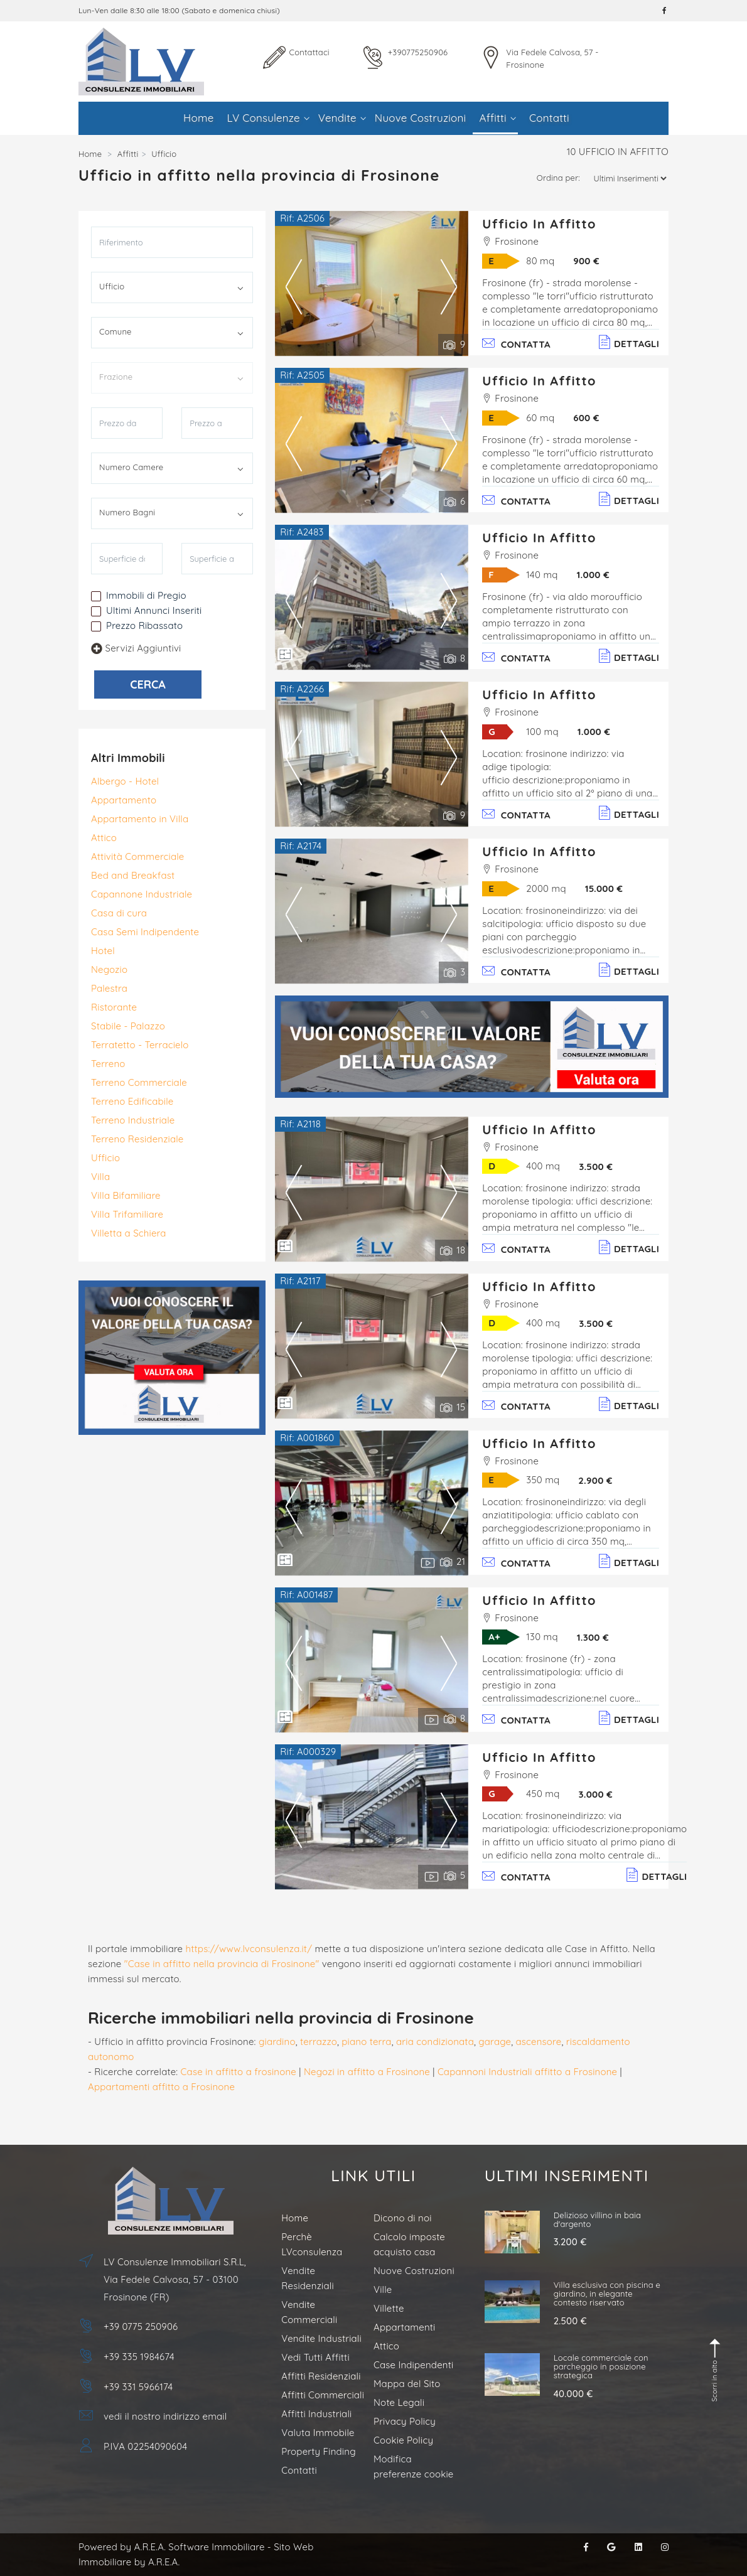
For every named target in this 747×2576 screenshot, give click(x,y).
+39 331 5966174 (138, 2387)
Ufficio (105, 1158)
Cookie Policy (403, 2440)
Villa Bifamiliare (126, 1195)
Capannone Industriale (141, 894)
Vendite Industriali (321, 2338)
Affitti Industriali (316, 2414)
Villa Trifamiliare (127, 1214)
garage (494, 2041)
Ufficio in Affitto (539, 224)
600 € (586, 418)
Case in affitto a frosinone (238, 2072)
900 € (586, 261)
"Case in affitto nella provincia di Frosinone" (222, 1964)
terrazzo (318, 2041)
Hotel (103, 951)
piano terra (366, 2041)
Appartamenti (404, 2327)
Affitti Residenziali (320, 2376)
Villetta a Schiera (128, 1233)
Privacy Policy (405, 2421)
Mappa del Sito (407, 2384)
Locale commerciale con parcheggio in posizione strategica (601, 2367)
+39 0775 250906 (141, 2326)
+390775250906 (418, 52)
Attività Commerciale (137, 856)
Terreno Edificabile (132, 1101)
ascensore (539, 2041)
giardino (277, 2041)
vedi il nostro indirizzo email (165, 2416)
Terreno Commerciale (139, 1082)
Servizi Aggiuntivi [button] (136, 648)
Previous (294, 286)
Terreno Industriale (133, 1120)
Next (449, 286)
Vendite (342, 117)
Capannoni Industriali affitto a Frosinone (527, 2072)
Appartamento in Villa (139, 819)
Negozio (109, 969)
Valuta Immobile (317, 2433)
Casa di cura (119, 913)
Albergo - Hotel (125, 781)
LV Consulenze (268, 117)
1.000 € (593, 575)
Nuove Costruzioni (420, 117)
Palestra (109, 988)
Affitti (497, 117)
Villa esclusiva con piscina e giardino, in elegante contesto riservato (607, 2294)
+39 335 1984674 (139, 2357)
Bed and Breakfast (133, 875)
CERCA (148, 684)
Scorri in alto (715, 2370)
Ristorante (114, 1007)
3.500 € (596, 1167)
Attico (104, 838)
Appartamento (123, 800)
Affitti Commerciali (322, 2395)
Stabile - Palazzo (128, 1026)
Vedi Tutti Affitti (315, 2357)
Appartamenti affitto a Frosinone (161, 2087)
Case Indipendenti (413, 2365)
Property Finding (318, 2451)
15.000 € (604, 888)
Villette (389, 2308)
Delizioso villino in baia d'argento (598, 2219)
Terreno (108, 1064)
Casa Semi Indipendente (145, 932)
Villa (100, 1177)
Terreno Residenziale (137, 1139)
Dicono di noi (403, 2218)
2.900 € (595, 1480)
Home (198, 117)
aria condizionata (435, 2041)
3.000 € (596, 1794)
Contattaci (309, 52)
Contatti (549, 117)
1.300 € (593, 1637)
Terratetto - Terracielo (140, 1045)
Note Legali (399, 2402)
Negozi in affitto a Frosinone (367, 2072)
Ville (383, 2289)
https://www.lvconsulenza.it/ (249, 1949)
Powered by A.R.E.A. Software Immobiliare (171, 2547)
